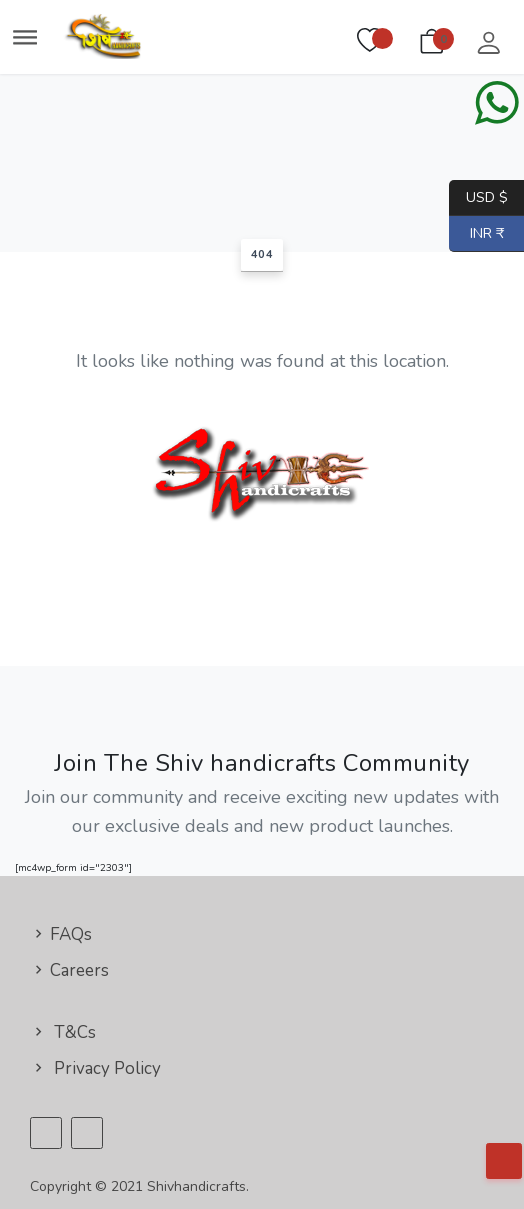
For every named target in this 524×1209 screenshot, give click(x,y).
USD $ (486, 198)
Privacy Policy (95, 1068)
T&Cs (63, 1032)
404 (262, 254)
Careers (69, 970)
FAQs (61, 934)
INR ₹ (476, 234)
